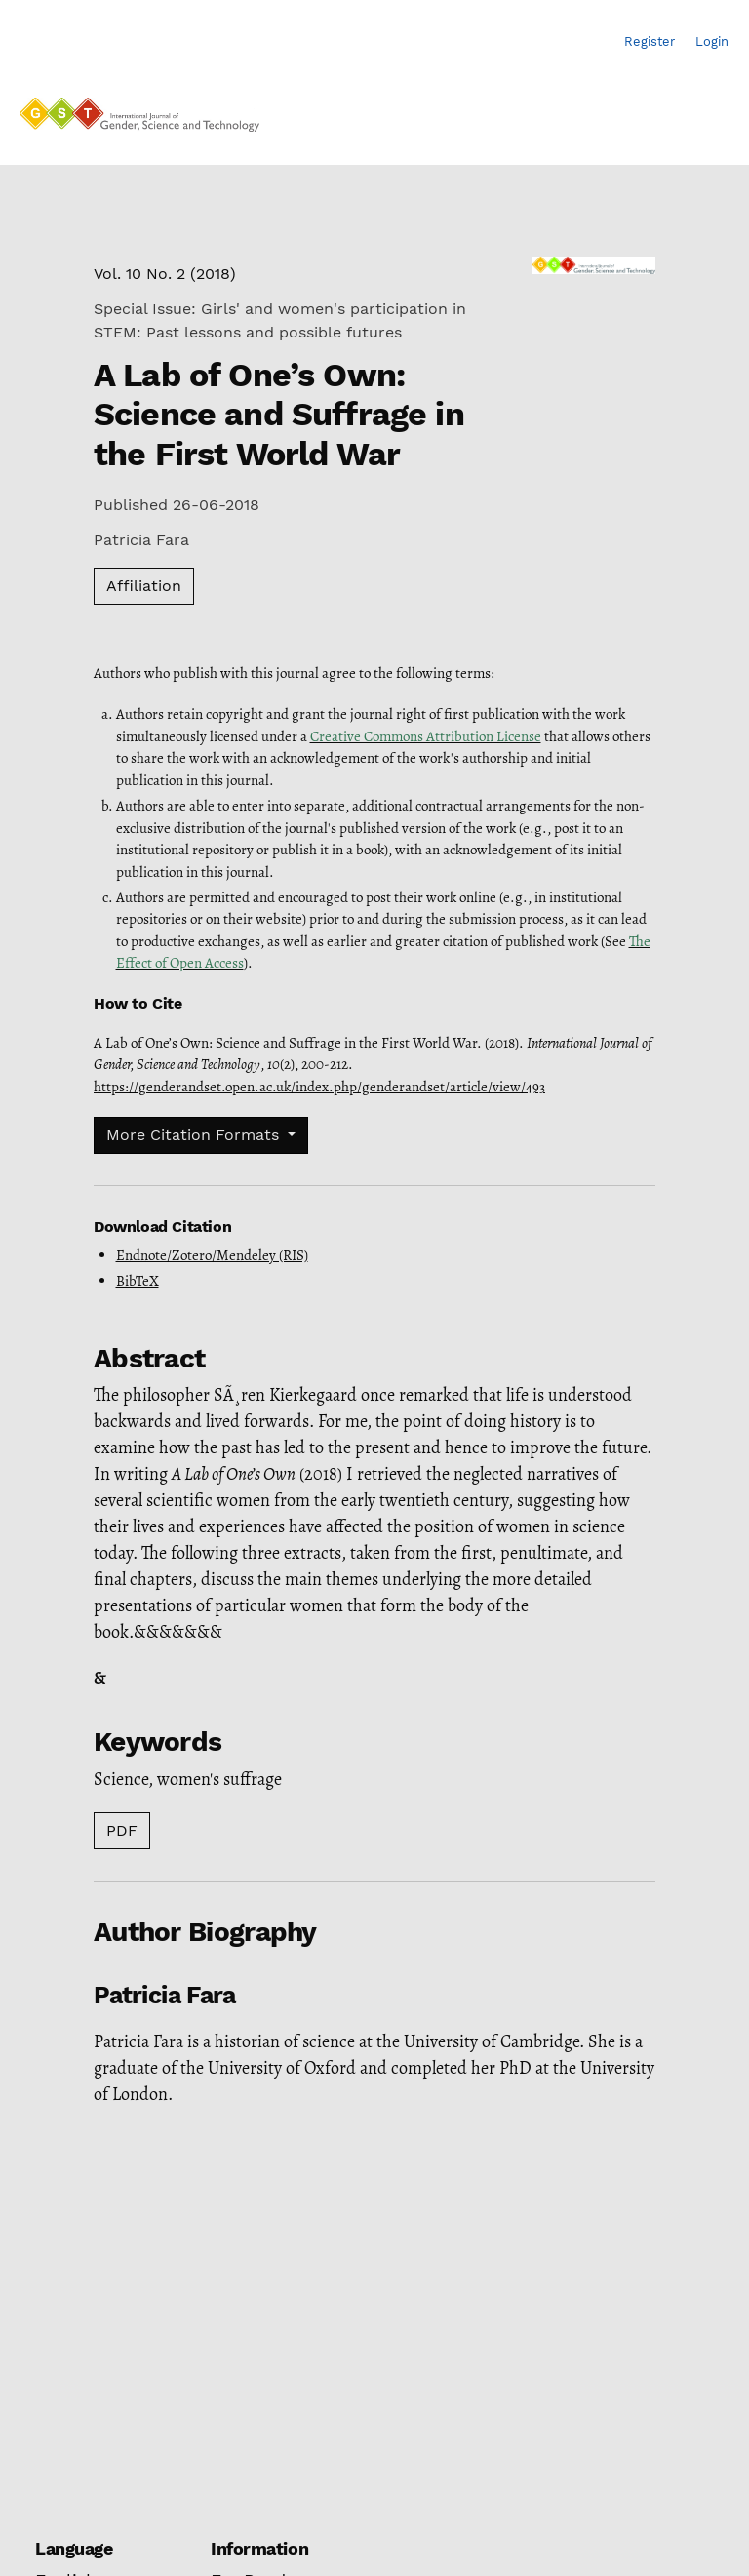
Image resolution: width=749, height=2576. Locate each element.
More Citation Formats (195, 1135)
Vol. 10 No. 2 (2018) (165, 273)
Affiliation (143, 585)
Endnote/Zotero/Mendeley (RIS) (212, 1255)
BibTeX (137, 1280)
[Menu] (711, 119)
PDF (122, 1830)
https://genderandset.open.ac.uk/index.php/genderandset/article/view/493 (319, 1086)
